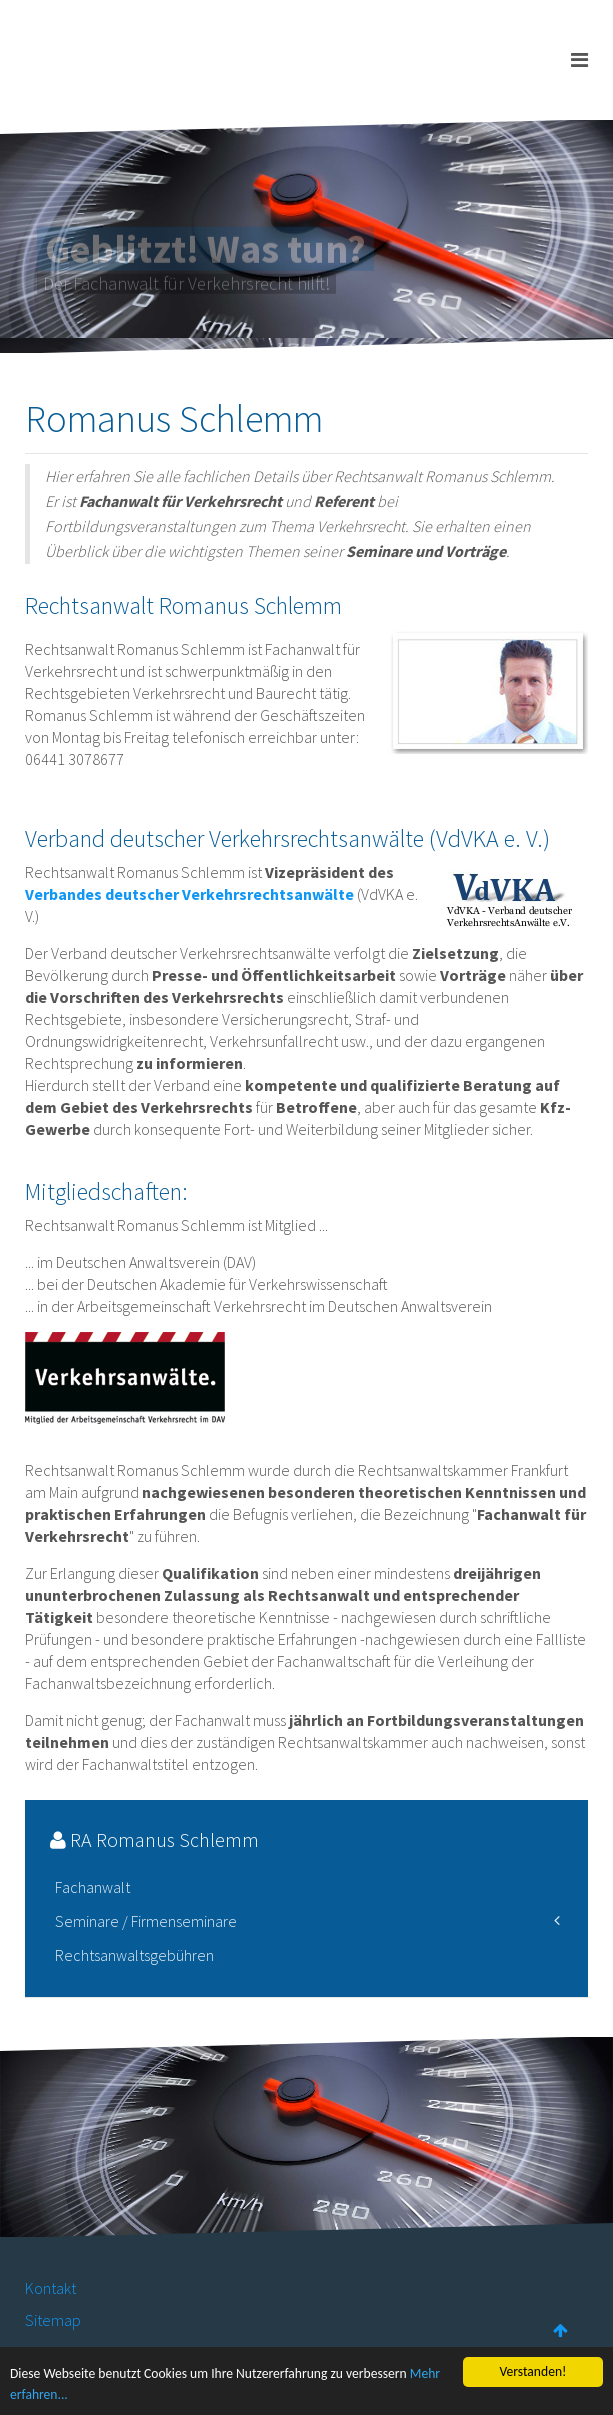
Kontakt (50, 2288)
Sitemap (53, 2320)
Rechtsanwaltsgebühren (134, 1955)
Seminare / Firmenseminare (146, 1921)
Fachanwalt (92, 1887)
